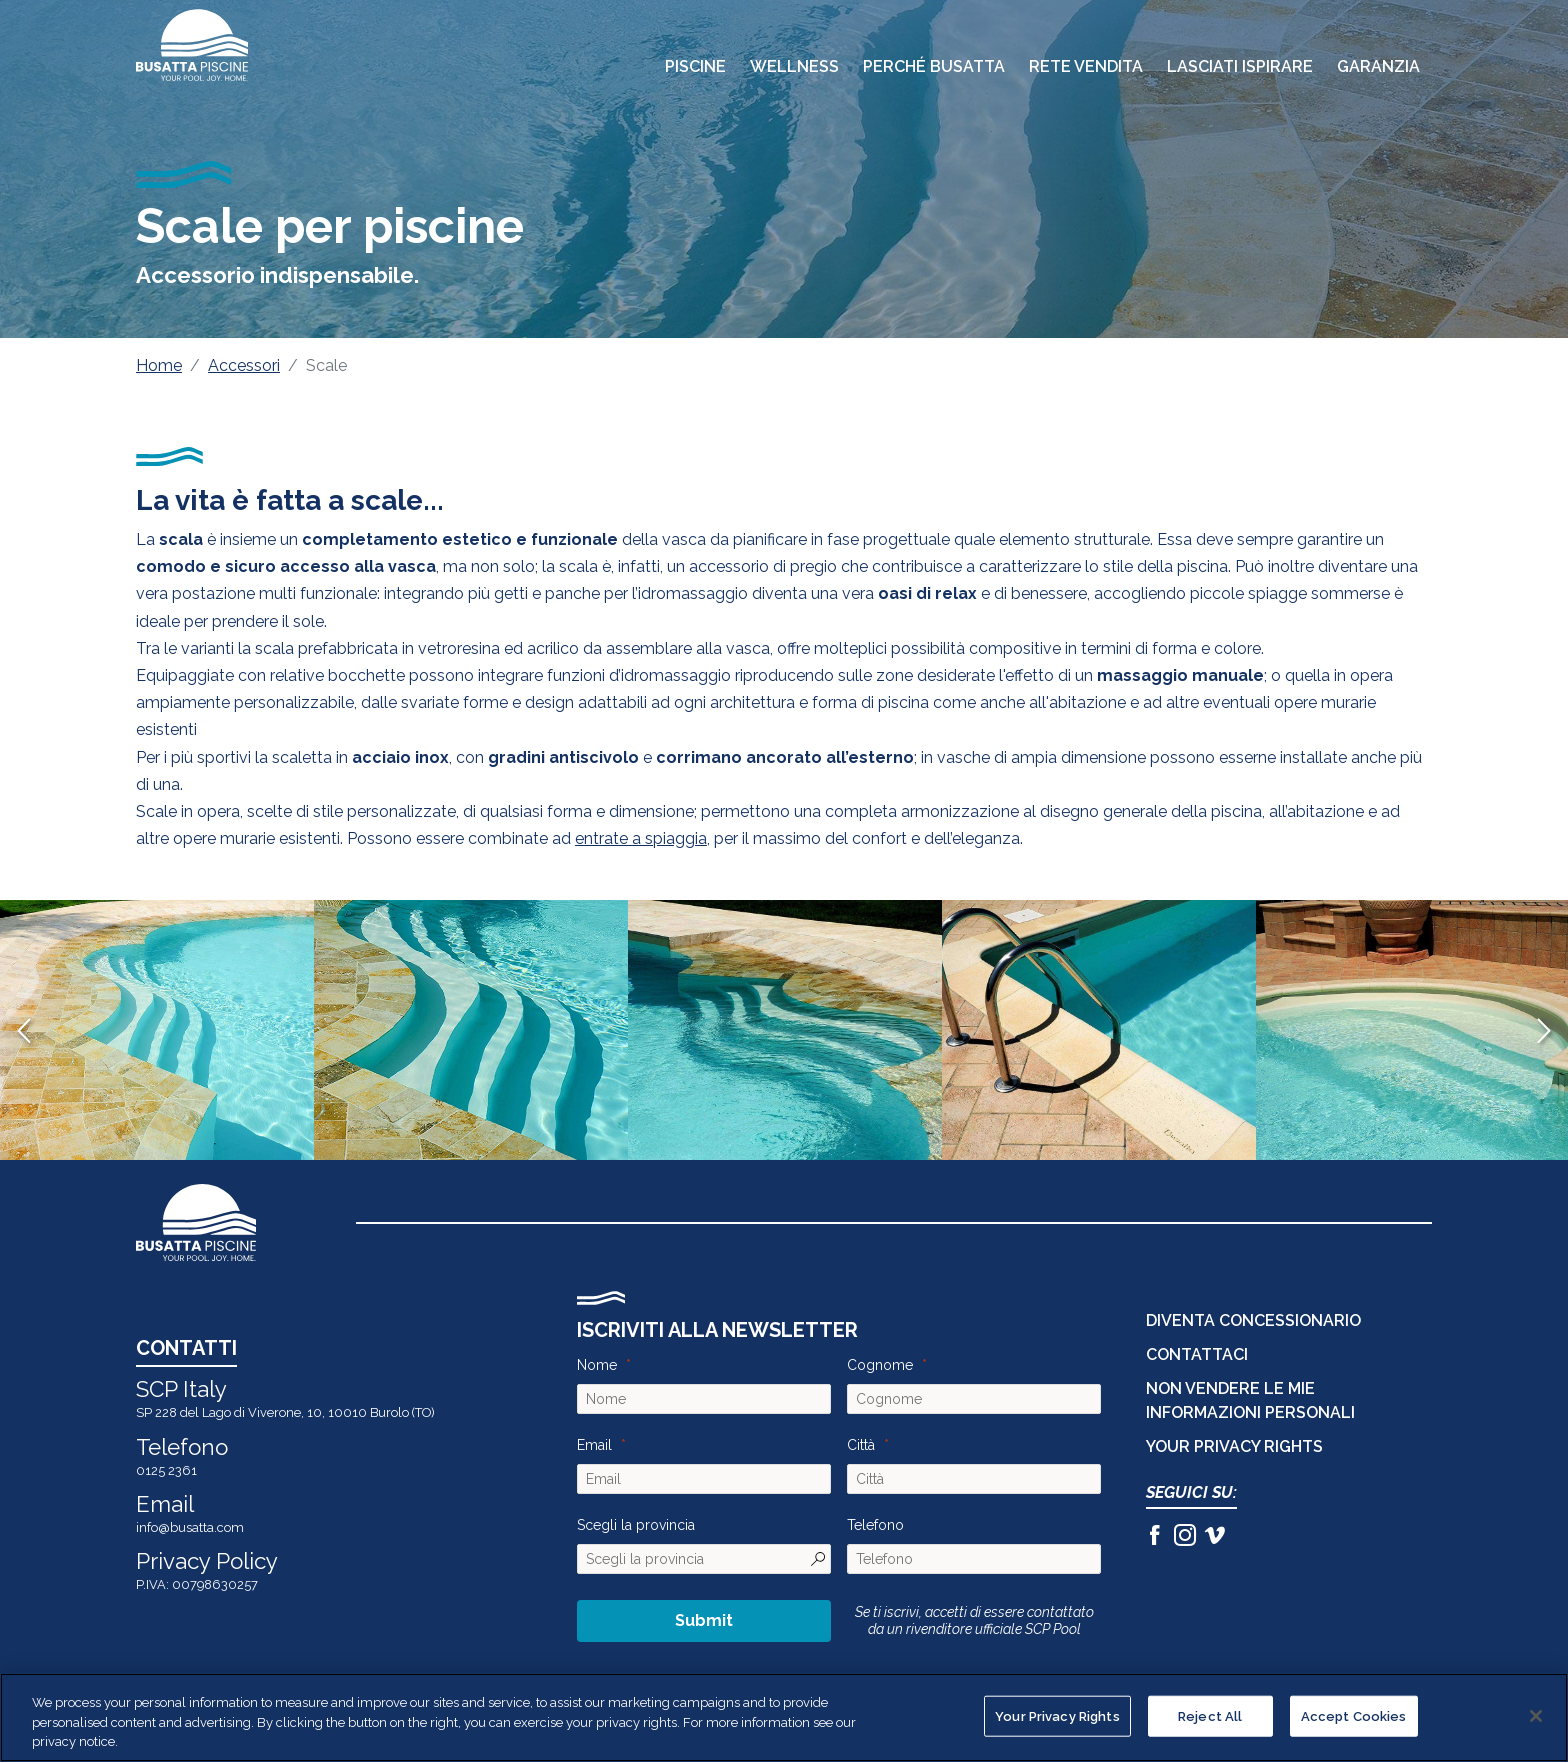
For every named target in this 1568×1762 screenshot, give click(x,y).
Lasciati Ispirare (1240, 66)
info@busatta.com (190, 1527)
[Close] (1536, 1716)
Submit (704, 1620)
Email (594, 1445)
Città (861, 1445)
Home (159, 365)
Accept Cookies (1354, 1715)
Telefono (875, 1525)
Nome (597, 1365)
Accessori (244, 365)
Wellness (794, 66)
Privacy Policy (207, 1561)
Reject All (1210, 1715)
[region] (784, 1717)
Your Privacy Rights (1234, 1446)
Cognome (880, 1365)
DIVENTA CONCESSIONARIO (1253, 1320)
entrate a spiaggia (641, 838)
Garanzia (1378, 66)
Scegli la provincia (636, 1525)
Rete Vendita (1086, 66)
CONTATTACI (1197, 1354)
